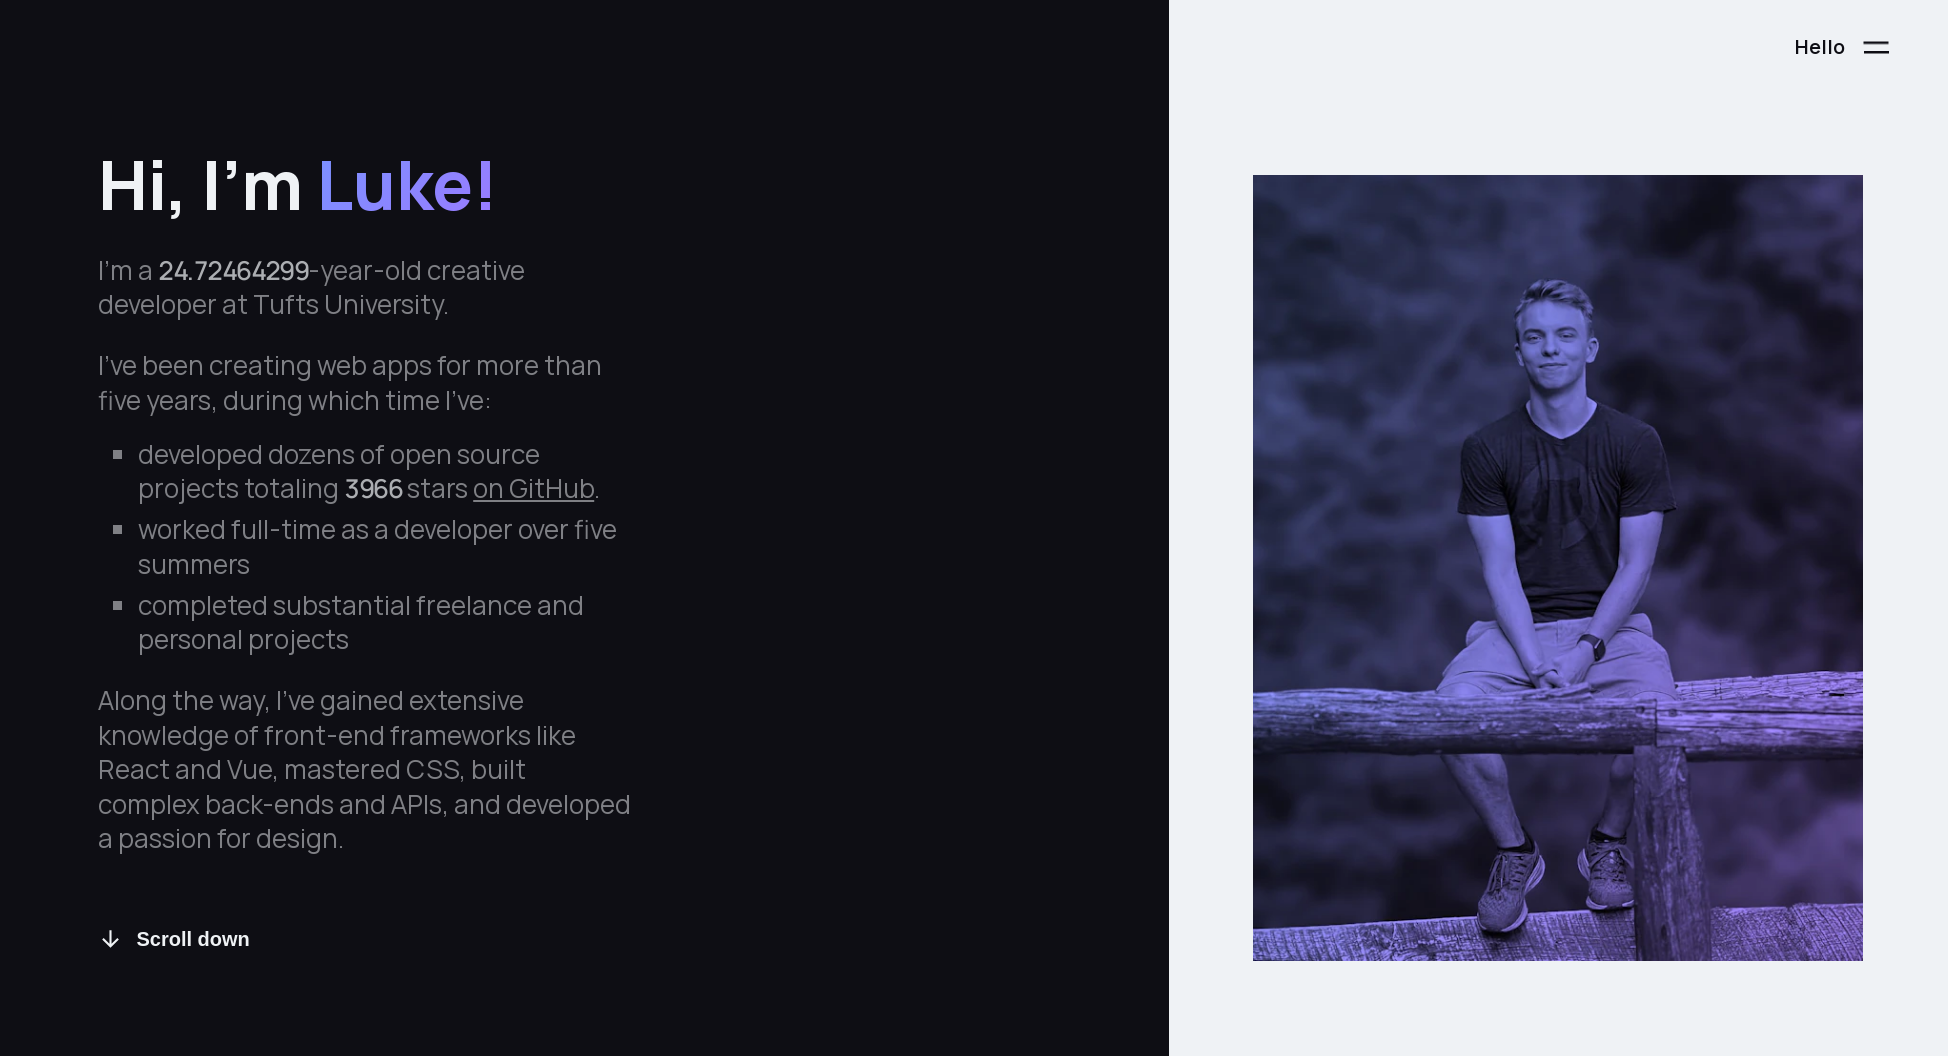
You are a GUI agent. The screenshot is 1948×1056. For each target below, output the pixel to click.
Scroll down (173, 939)
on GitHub (533, 488)
